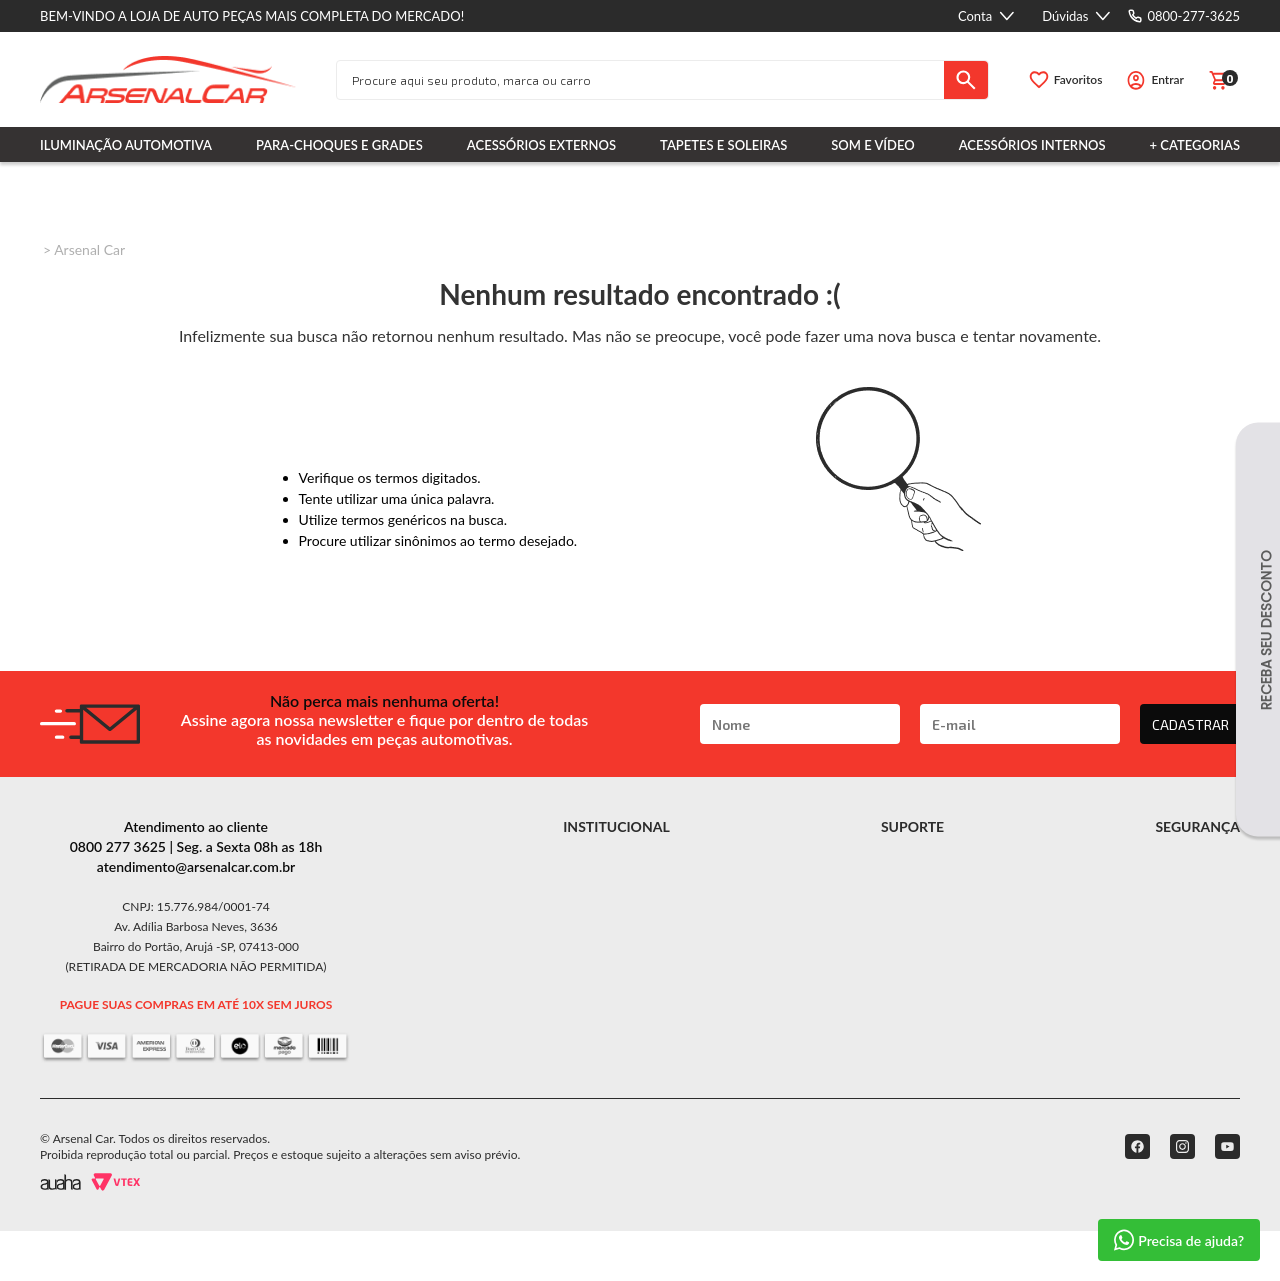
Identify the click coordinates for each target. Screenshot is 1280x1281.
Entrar (1167, 79)
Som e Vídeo (873, 145)
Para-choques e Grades (339, 145)
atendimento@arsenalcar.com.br (196, 866)
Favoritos (1078, 79)
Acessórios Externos (541, 145)
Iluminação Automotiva (126, 145)
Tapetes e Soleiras (723, 145)
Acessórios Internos (1032, 145)
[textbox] (640, 80)
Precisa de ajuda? (1179, 1240)
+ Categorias (1195, 145)
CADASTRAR (1190, 724)
